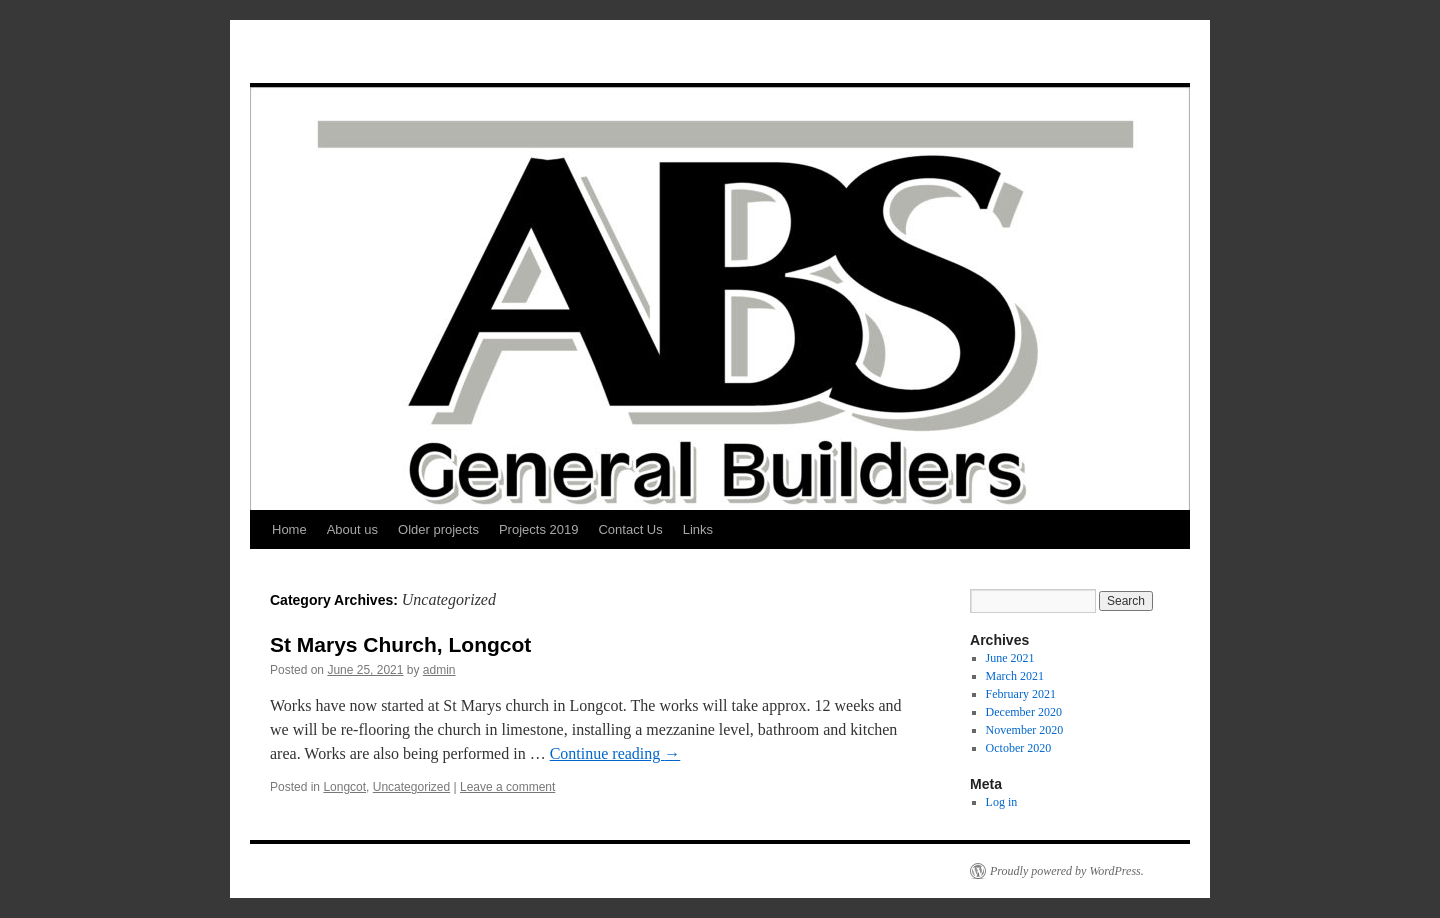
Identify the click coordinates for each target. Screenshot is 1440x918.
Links (698, 529)
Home (289, 529)
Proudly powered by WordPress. (1067, 871)
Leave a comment (507, 787)
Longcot (344, 787)
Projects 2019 (539, 529)
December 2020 (1024, 712)
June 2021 (1010, 658)
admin (439, 670)
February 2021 (1021, 694)
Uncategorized (411, 787)
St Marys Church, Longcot (400, 644)
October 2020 (1019, 748)
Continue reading (615, 753)
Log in (1002, 802)
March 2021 (1015, 676)
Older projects (438, 529)
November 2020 (1025, 730)
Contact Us (630, 529)
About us (352, 529)
